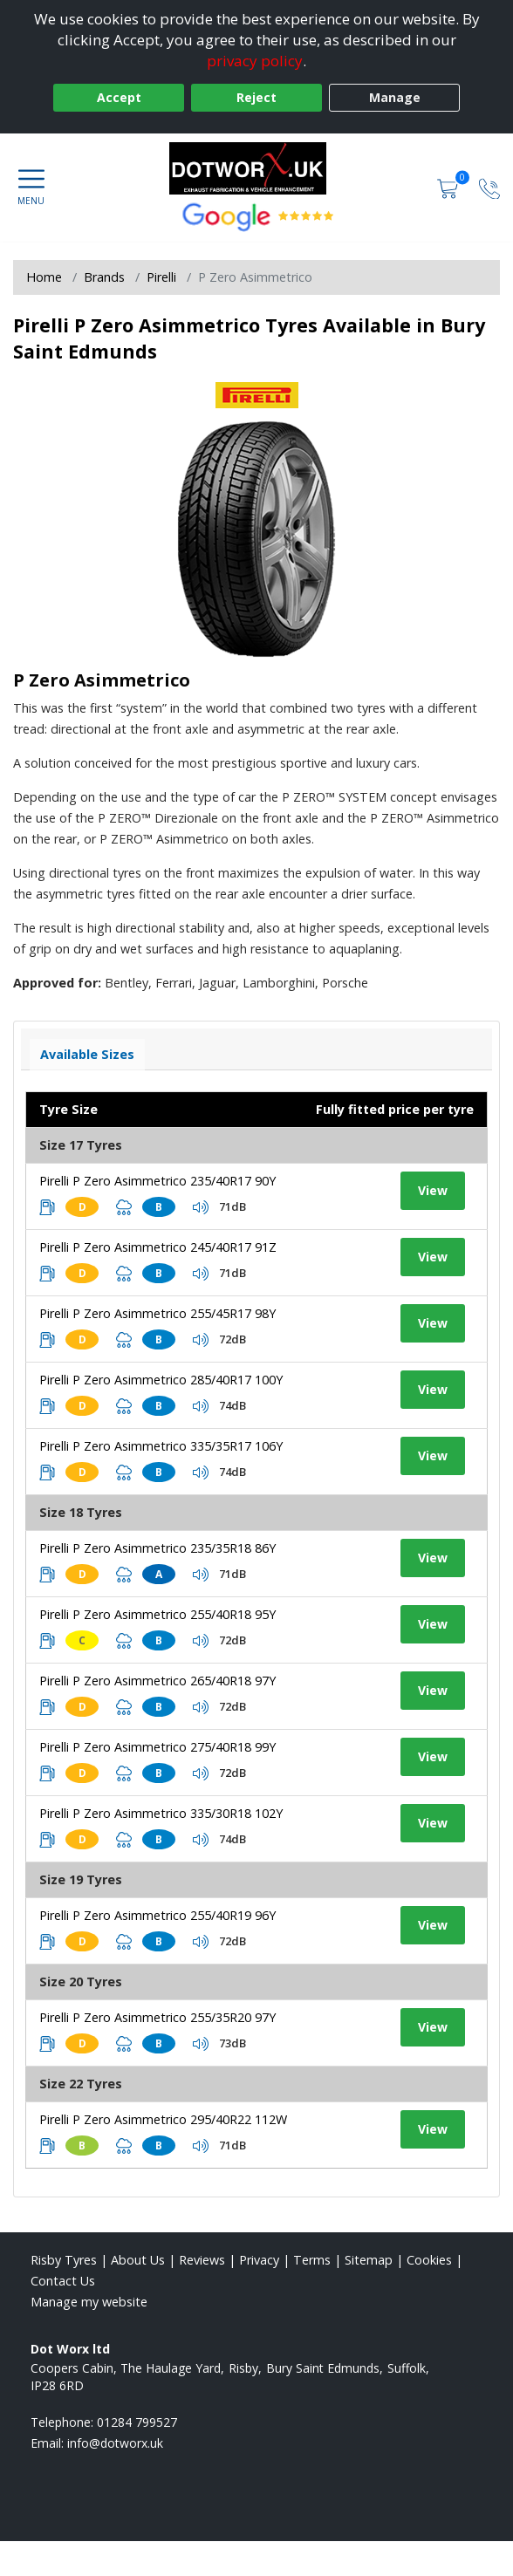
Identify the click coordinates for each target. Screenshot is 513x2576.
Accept (119, 97)
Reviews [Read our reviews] (202, 2259)
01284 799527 (137, 2422)
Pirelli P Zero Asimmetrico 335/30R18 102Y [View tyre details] (161, 1813)
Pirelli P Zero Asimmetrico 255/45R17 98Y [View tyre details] (157, 1313)
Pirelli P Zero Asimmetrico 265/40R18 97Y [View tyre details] (157, 1680)
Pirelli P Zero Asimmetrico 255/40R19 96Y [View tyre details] (157, 1915)
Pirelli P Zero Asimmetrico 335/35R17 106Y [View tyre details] (161, 1446)
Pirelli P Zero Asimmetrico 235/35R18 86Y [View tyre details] (157, 1548)
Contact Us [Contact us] (63, 2280)
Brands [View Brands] (104, 277)
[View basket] (449, 187)
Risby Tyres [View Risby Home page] (64, 2259)
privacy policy (255, 61)
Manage (395, 97)
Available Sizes (87, 1054)
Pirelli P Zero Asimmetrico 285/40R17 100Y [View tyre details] (161, 1379)
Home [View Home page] (44, 277)
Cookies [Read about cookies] (429, 2259)
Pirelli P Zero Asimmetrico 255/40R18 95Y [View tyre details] (157, 1614)
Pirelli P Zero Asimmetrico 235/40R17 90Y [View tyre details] (157, 1180)
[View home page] (256, 168)
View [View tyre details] (433, 1190)
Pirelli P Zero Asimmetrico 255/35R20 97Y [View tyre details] (157, 2017)
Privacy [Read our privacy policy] (259, 2259)
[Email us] (115, 2443)
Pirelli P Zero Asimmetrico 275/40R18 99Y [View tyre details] (157, 1747)
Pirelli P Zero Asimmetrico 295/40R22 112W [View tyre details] (163, 2119)
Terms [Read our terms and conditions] (312, 2259)
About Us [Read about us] (138, 2259)
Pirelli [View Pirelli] (161, 277)
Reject (256, 97)
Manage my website (89, 2301)
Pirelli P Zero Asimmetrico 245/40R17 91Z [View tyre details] (158, 1247)
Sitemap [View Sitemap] (369, 2259)
